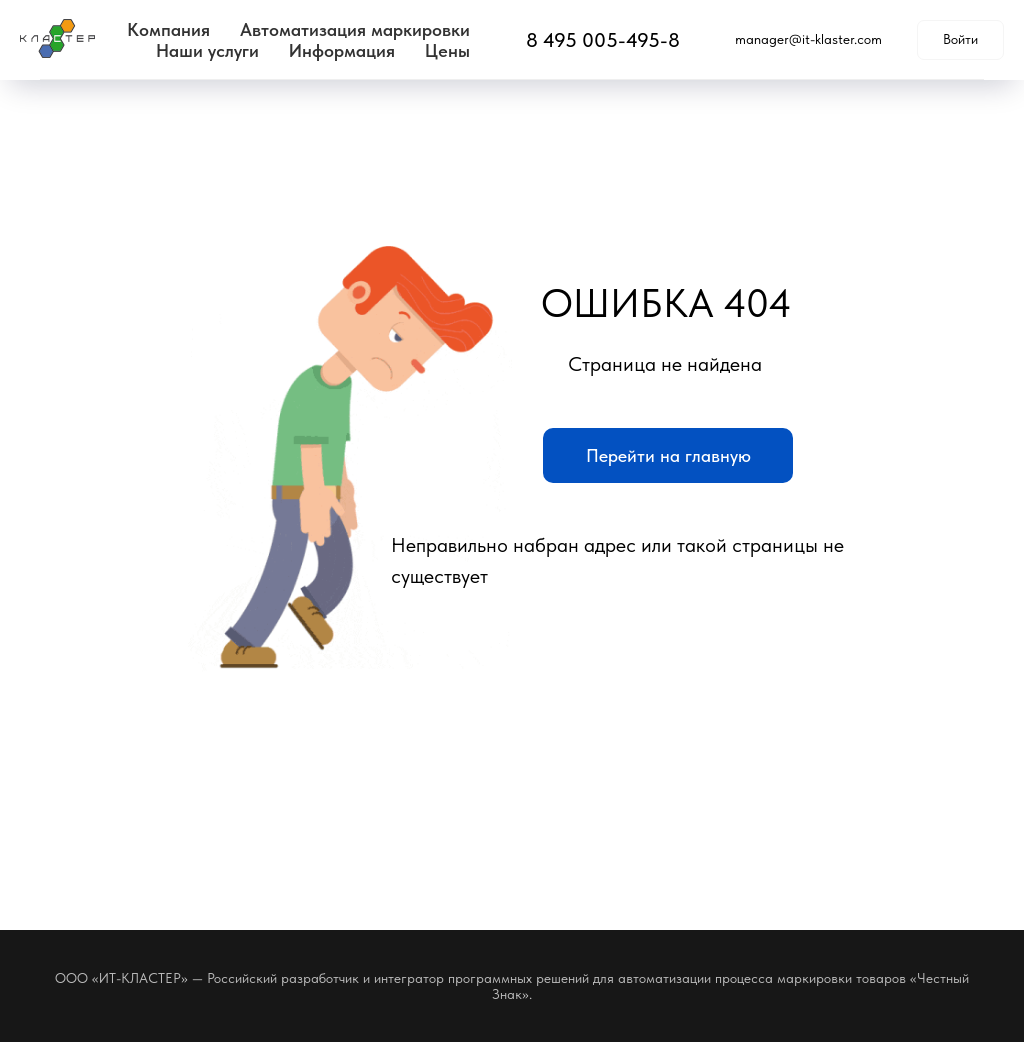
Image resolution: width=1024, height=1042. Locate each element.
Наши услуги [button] (207, 50)
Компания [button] (168, 29)
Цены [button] (447, 50)
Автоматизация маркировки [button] (355, 29)
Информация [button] (342, 50)
